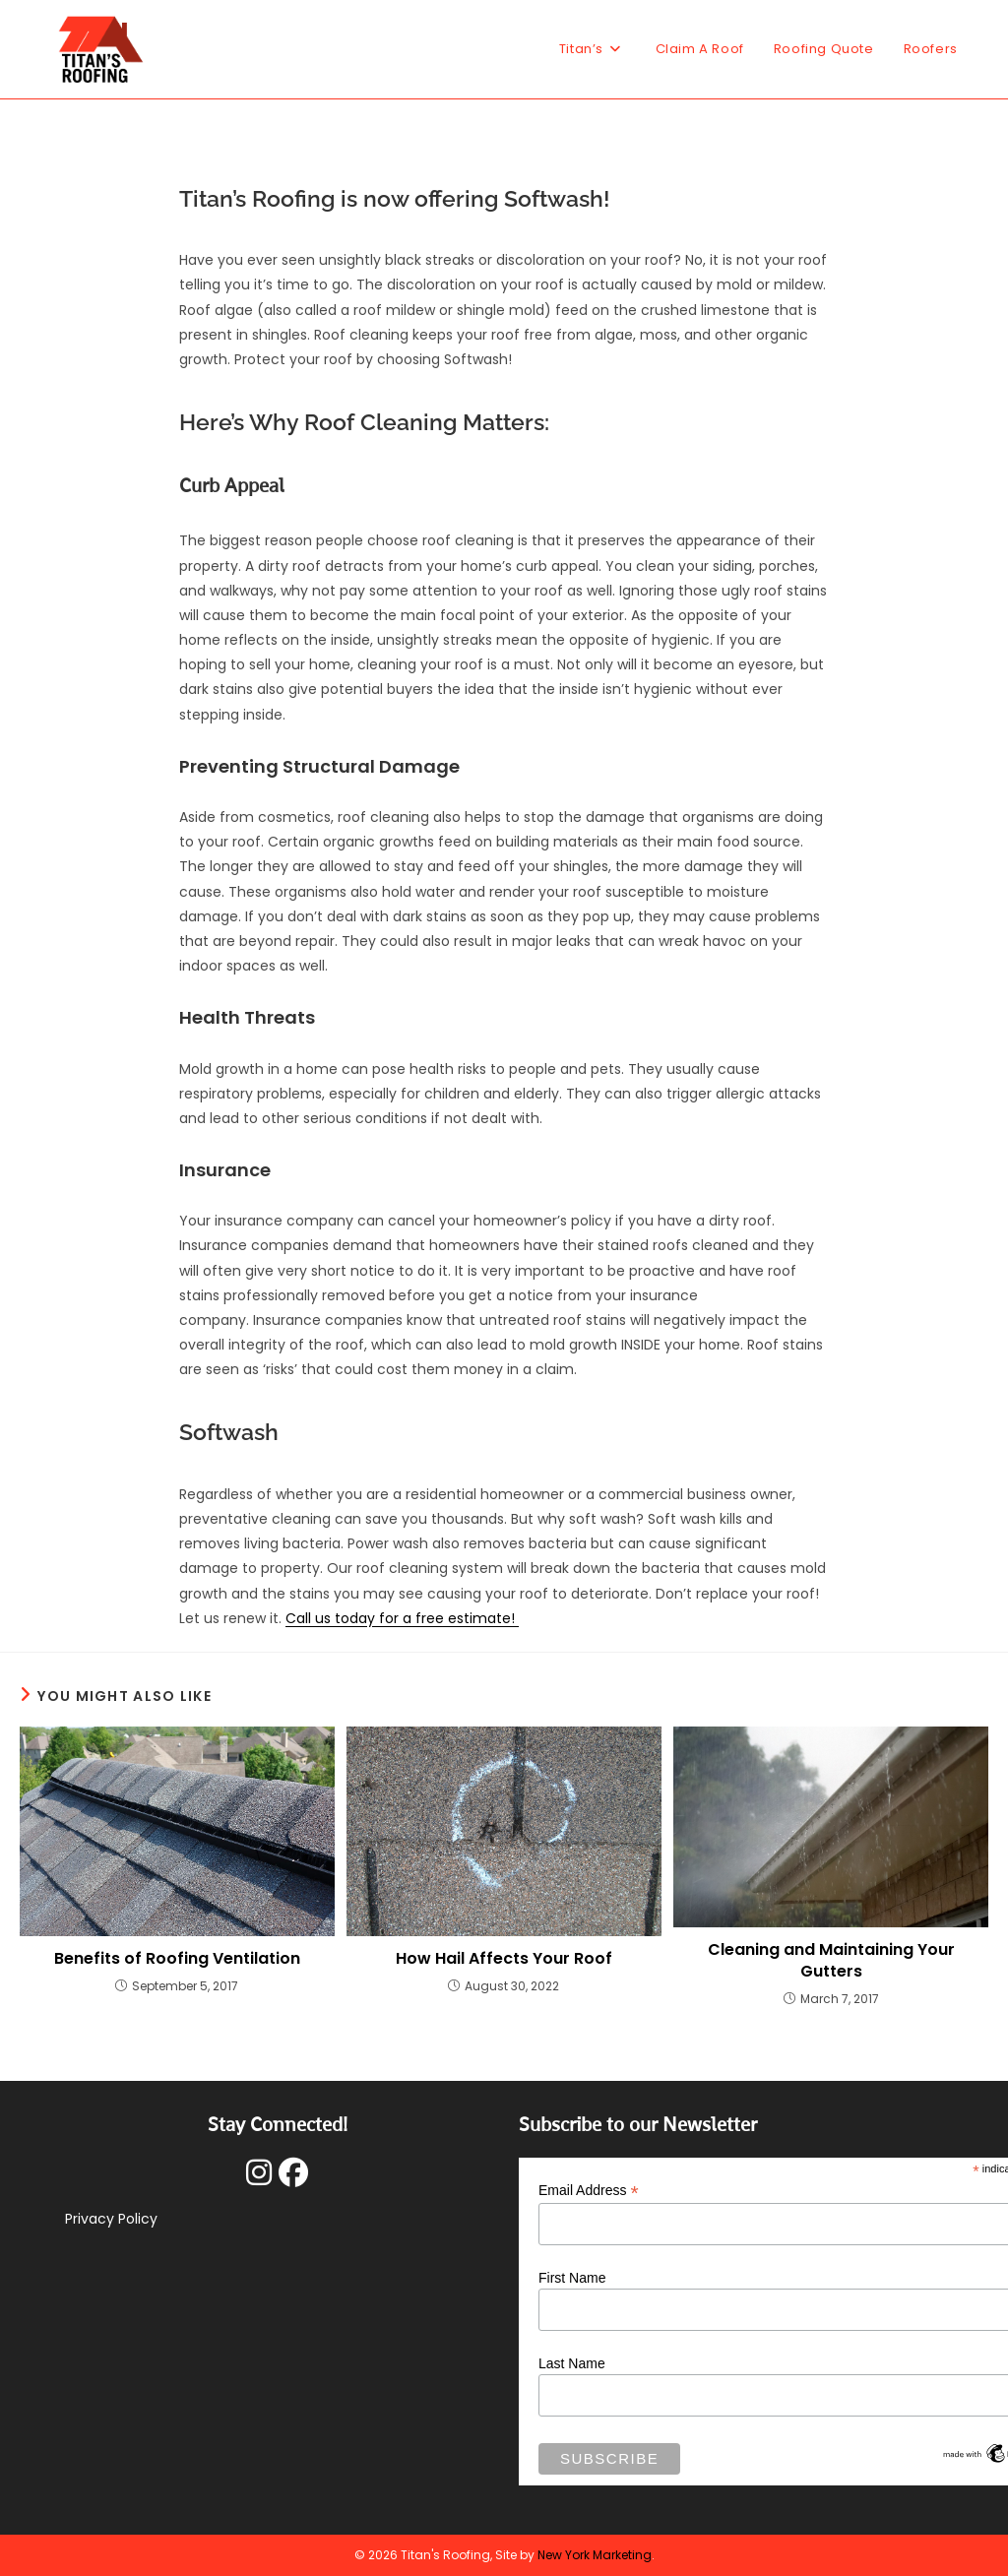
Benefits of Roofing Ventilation (177, 1959)
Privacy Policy (111, 2219)
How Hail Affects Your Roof (504, 1959)
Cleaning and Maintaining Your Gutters (831, 1960)
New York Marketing (594, 2554)
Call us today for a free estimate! (402, 1618)
